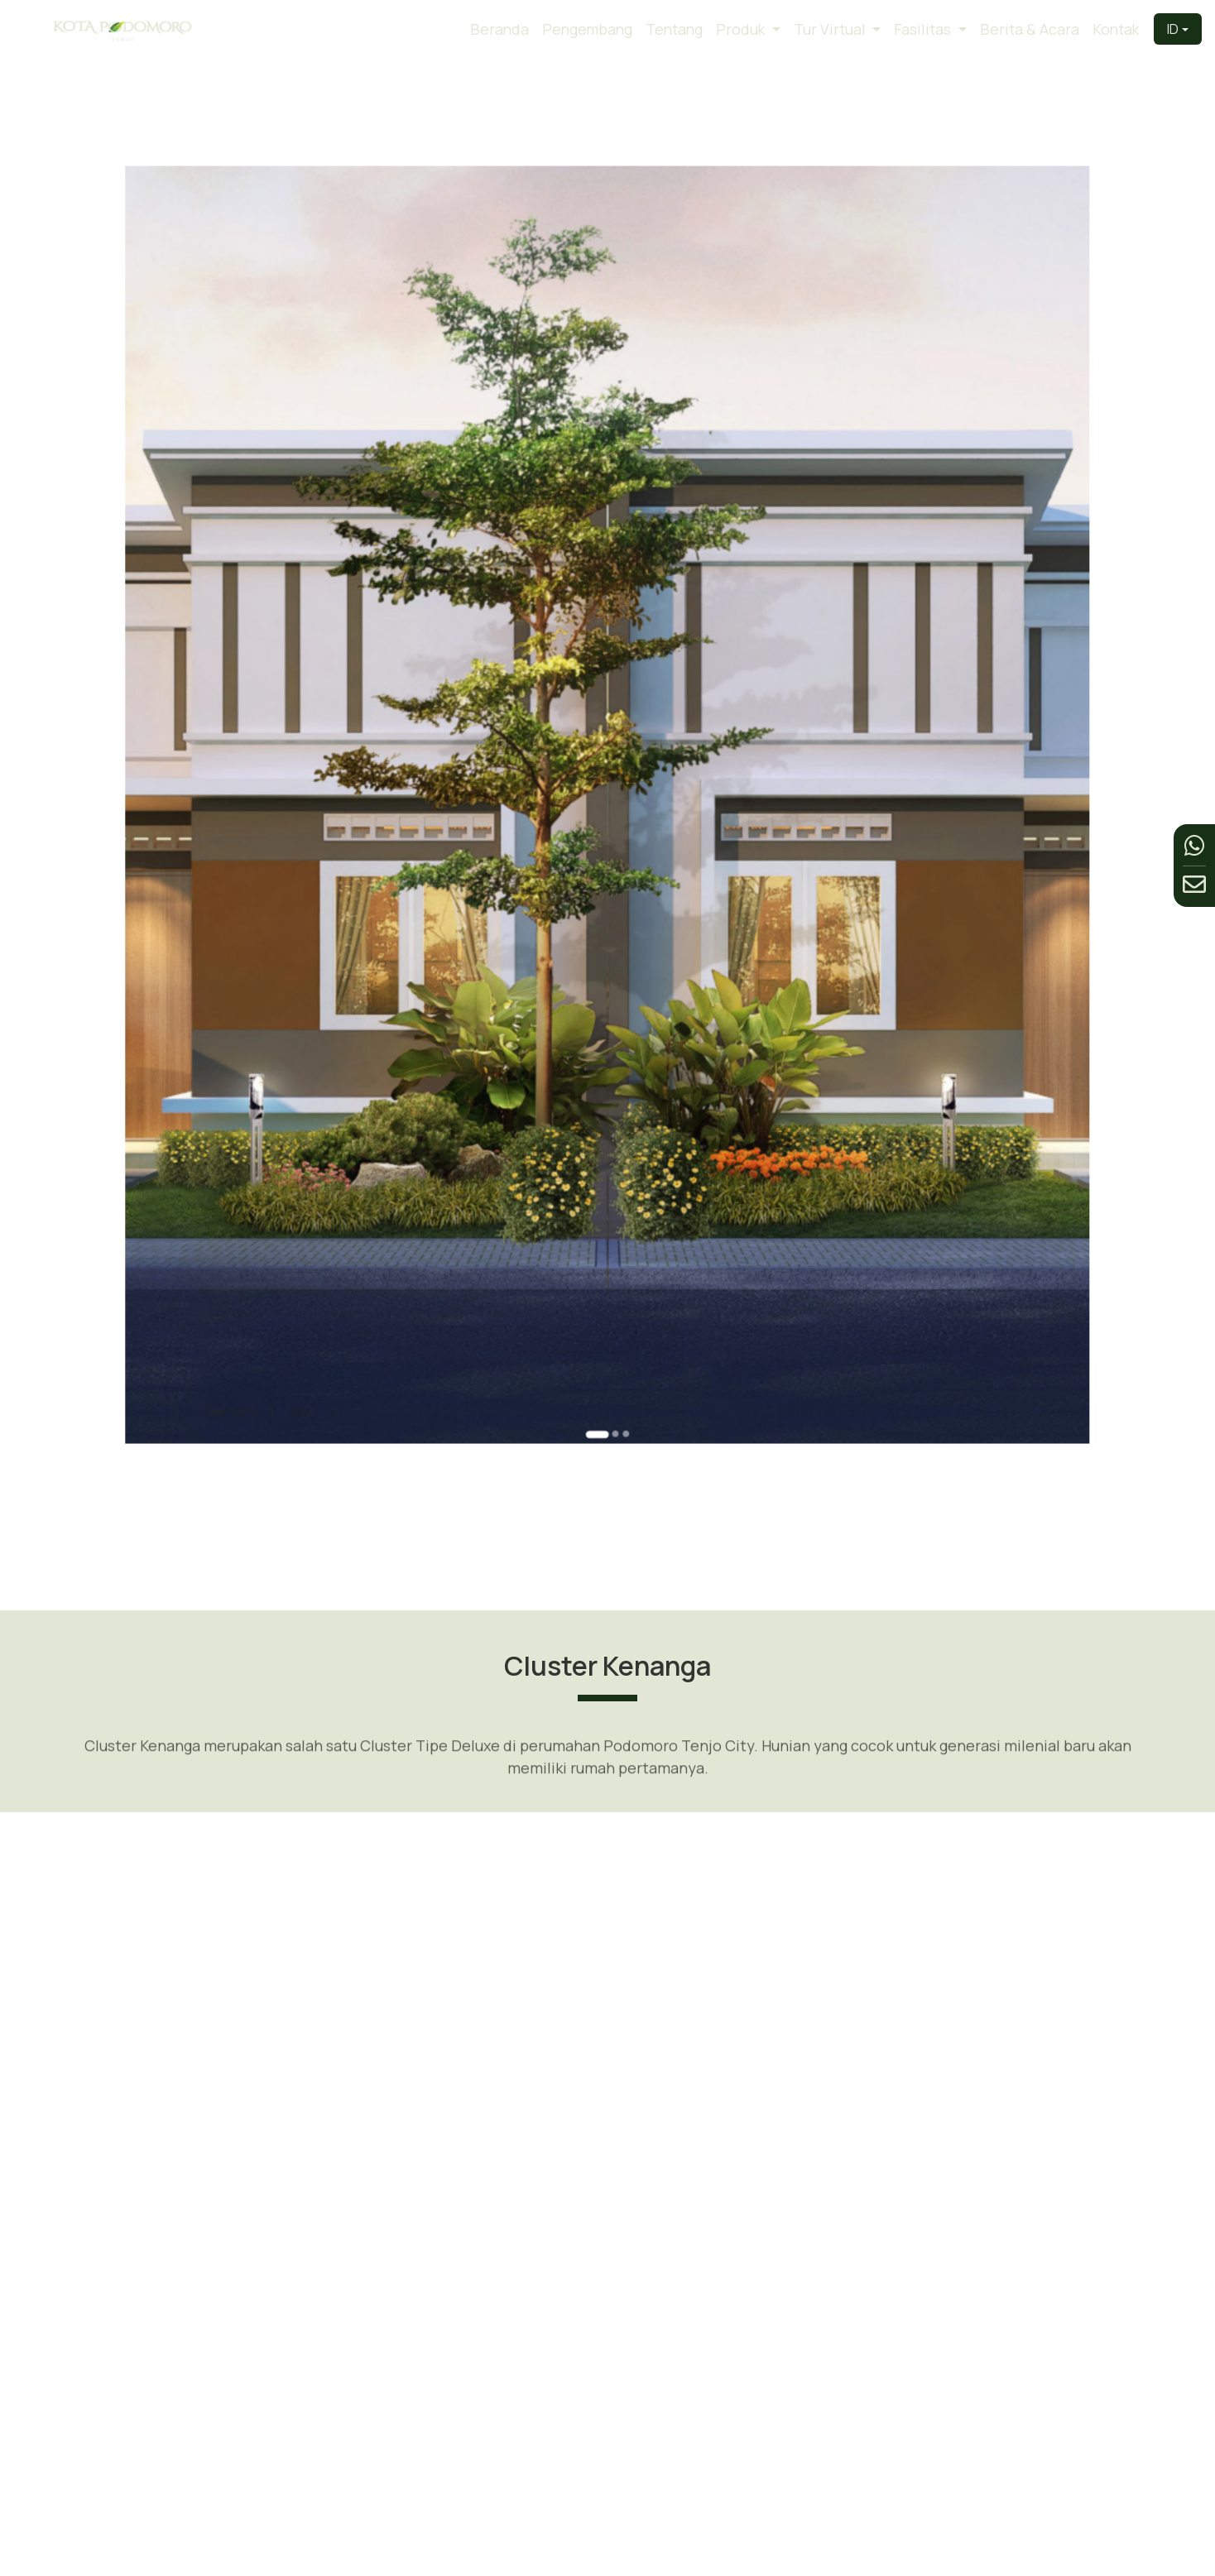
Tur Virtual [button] (831, 29)
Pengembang (587, 29)
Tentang (674, 29)
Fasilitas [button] (924, 29)
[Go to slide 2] (610, 1081)
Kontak (1116, 29)
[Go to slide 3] (615, 1081)
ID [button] (1173, 29)
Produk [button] (742, 29)
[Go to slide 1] (603, 1082)
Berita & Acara (1029, 29)
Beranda (499, 29)
